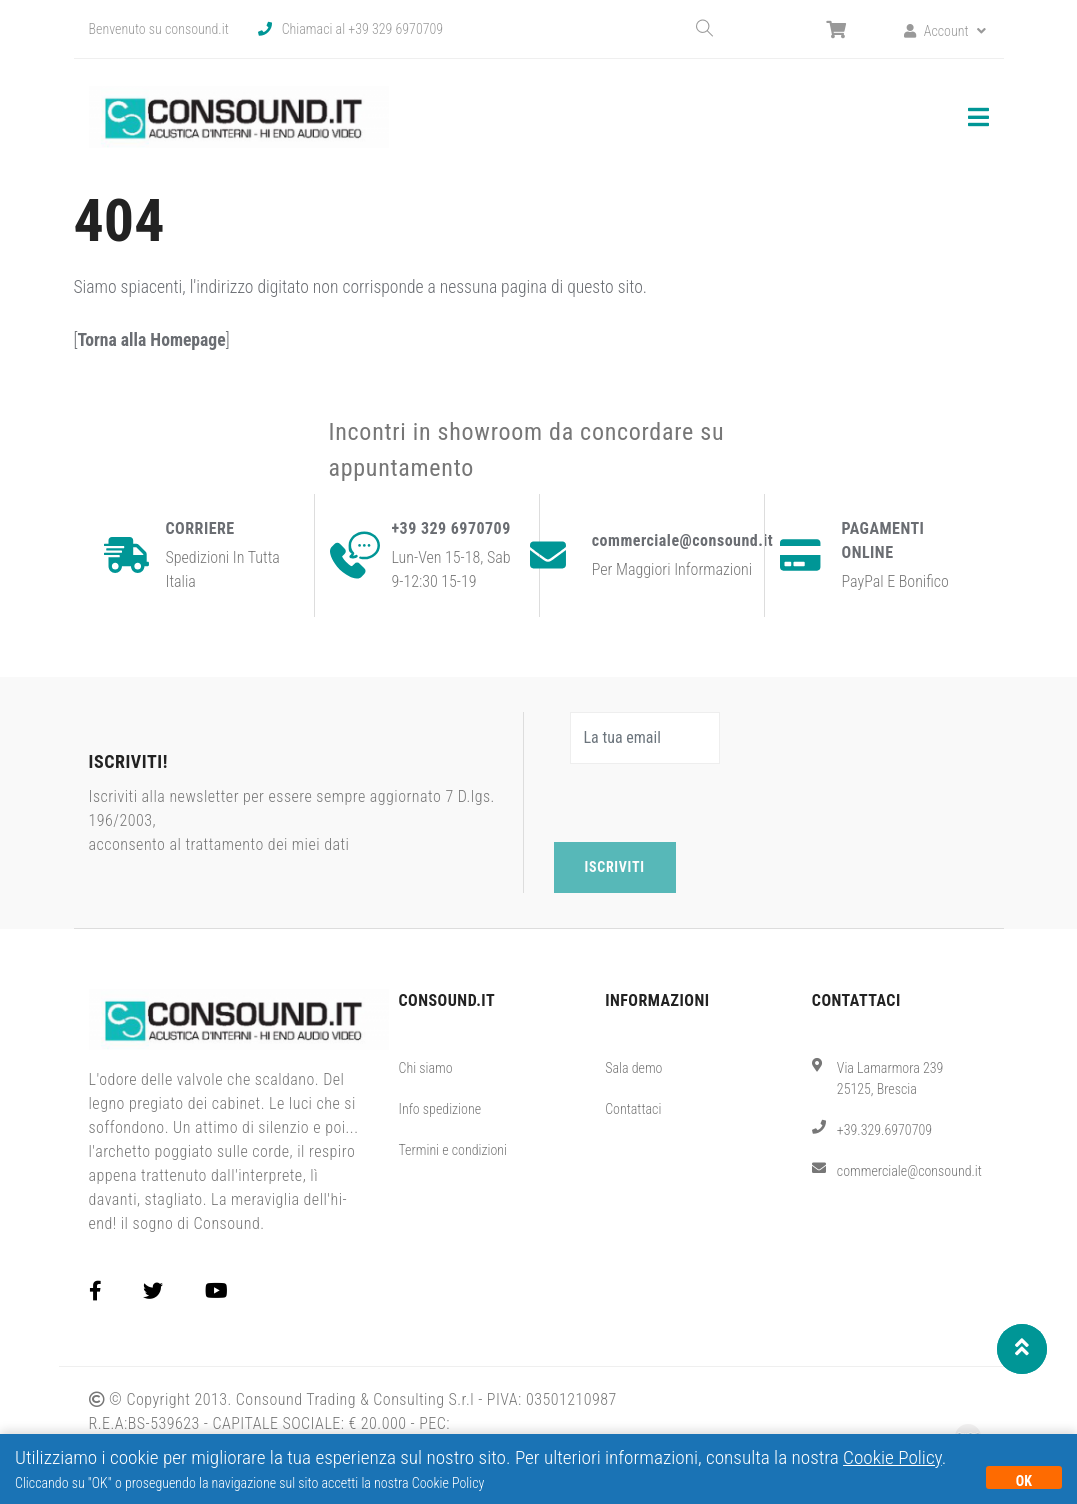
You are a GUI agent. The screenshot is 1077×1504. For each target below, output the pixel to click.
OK (1024, 1481)
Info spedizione (439, 1109)
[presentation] (706, 803)
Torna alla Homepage (151, 340)
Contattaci (633, 1109)
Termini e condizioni (452, 1150)
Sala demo (633, 1068)
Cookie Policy (892, 1457)
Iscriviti (615, 867)
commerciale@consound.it (909, 1171)
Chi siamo (425, 1068)
